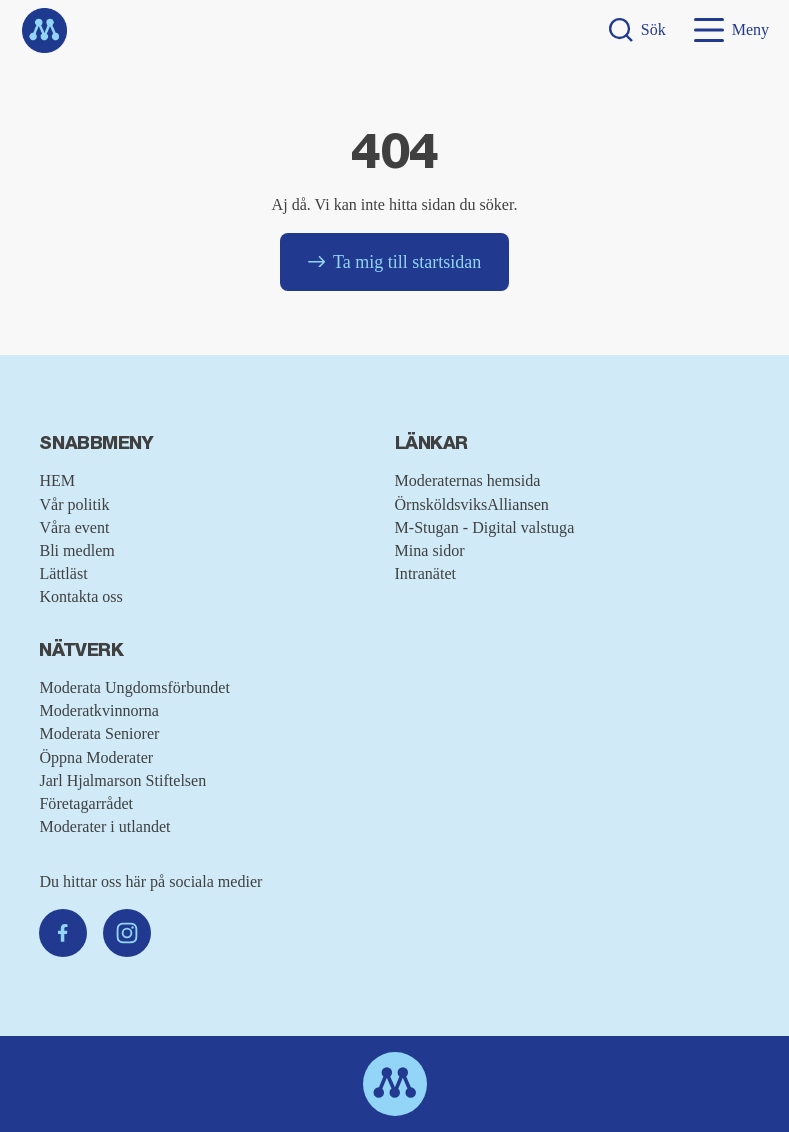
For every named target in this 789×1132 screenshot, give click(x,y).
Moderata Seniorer (99, 733)
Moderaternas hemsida (468, 480)
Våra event (74, 527)
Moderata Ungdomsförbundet (134, 687)
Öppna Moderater (96, 757)
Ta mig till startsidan (394, 262)
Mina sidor (430, 550)
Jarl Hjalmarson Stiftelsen (122, 780)
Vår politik (74, 504)
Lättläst (63, 573)
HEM (57, 480)
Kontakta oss (80, 596)
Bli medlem (76, 550)
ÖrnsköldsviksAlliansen (472, 504)
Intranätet (426, 573)
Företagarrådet (86, 803)
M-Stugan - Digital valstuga (485, 527)
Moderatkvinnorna (99, 710)
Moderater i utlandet (104, 826)
